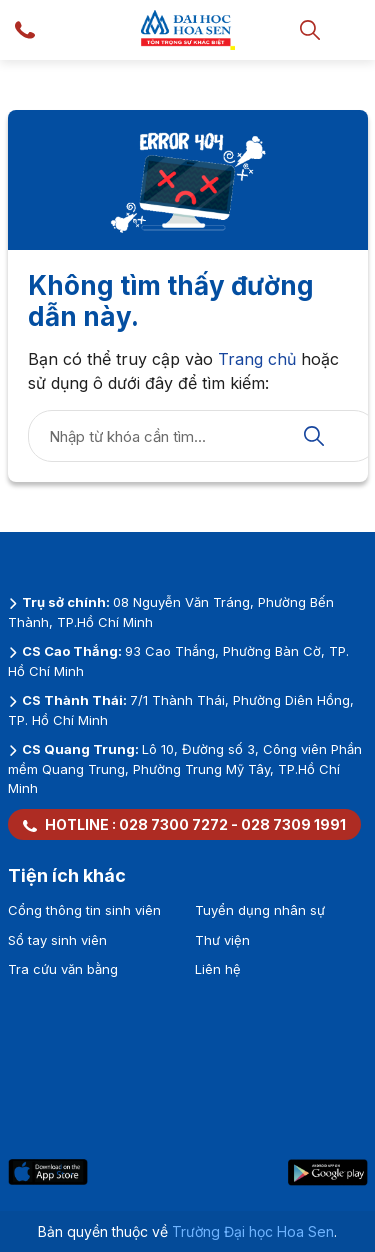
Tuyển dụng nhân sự (260, 910)
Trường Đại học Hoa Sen (253, 1231)
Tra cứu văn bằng (63, 969)
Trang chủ (257, 359)
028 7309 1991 (293, 824)
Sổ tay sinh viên (57, 940)
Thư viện (222, 940)
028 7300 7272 (173, 824)
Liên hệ (218, 969)
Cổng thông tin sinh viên (84, 910)
